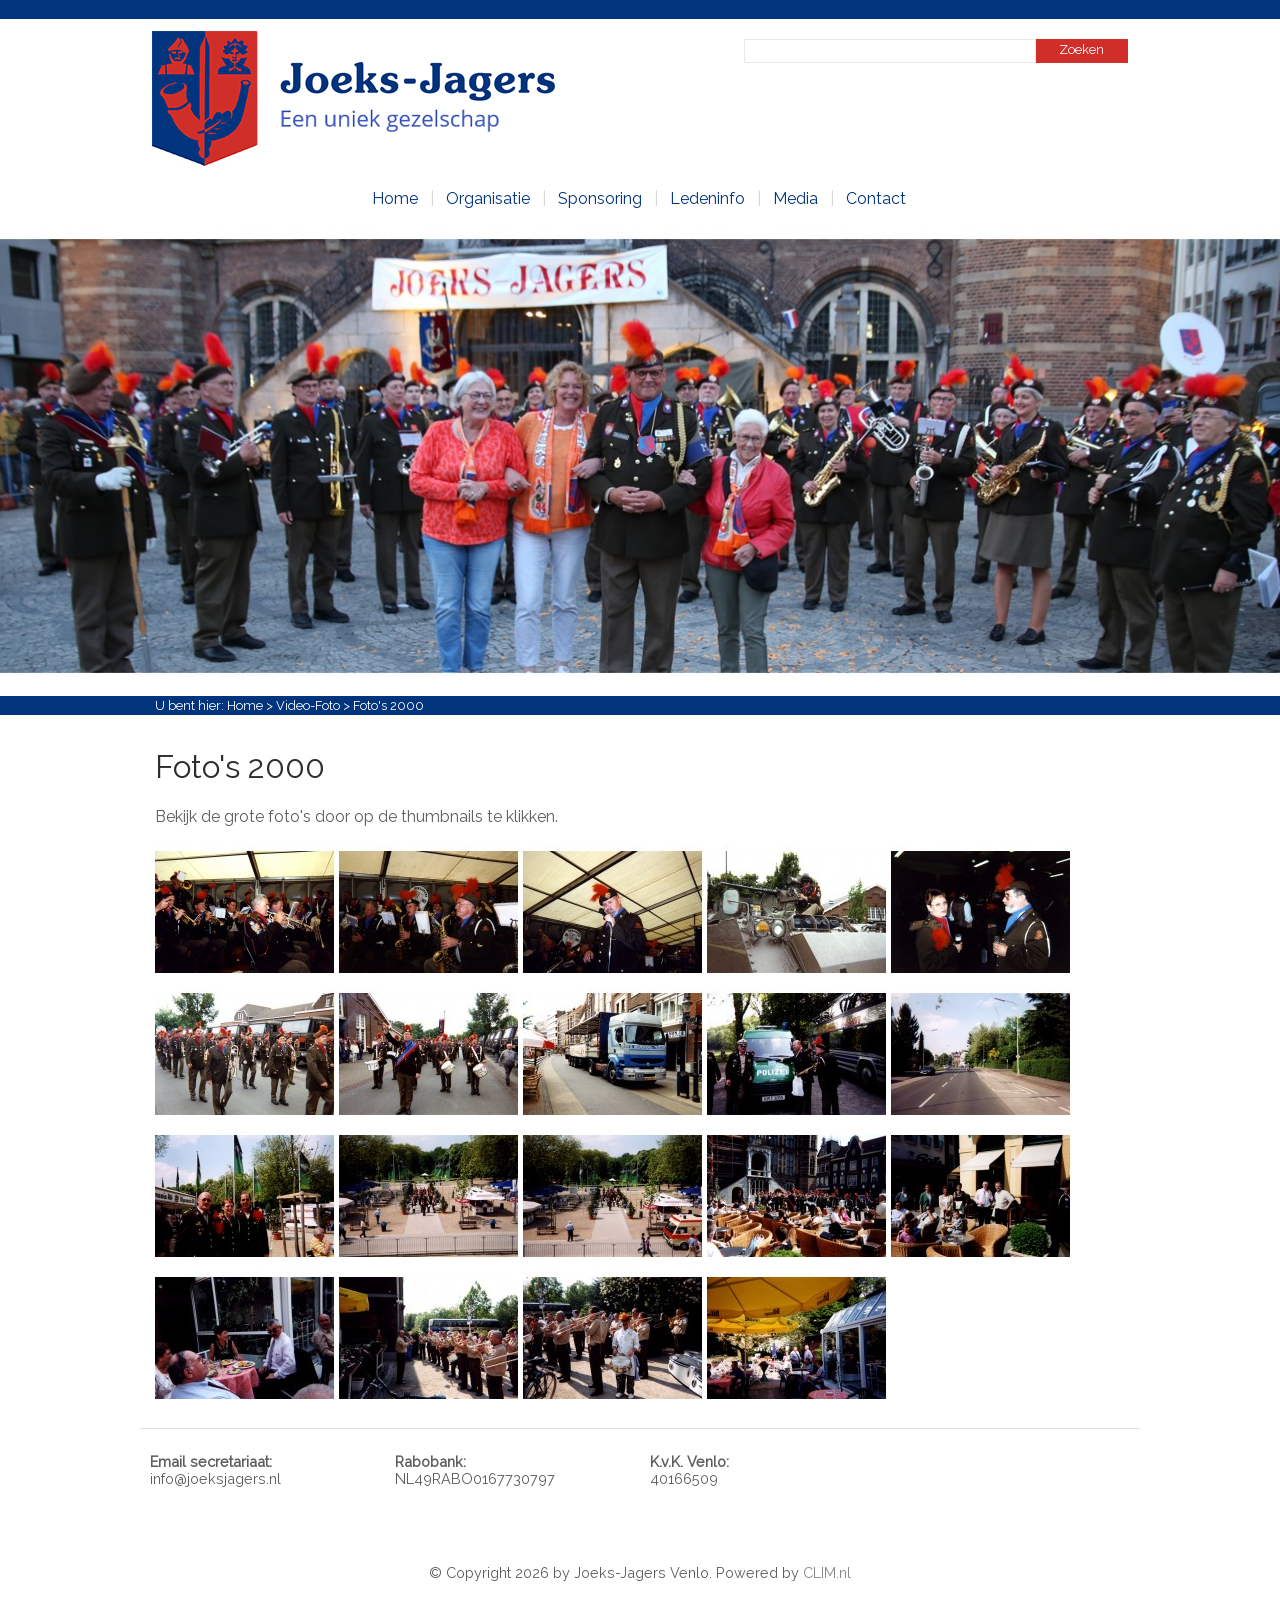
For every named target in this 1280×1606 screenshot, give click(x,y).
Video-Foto (308, 705)
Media (795, 198)
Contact (876, 198)
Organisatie (488, 198)
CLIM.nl (827, 1572)
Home (395, 198)
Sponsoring (600, 198)
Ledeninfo (707, 198)
